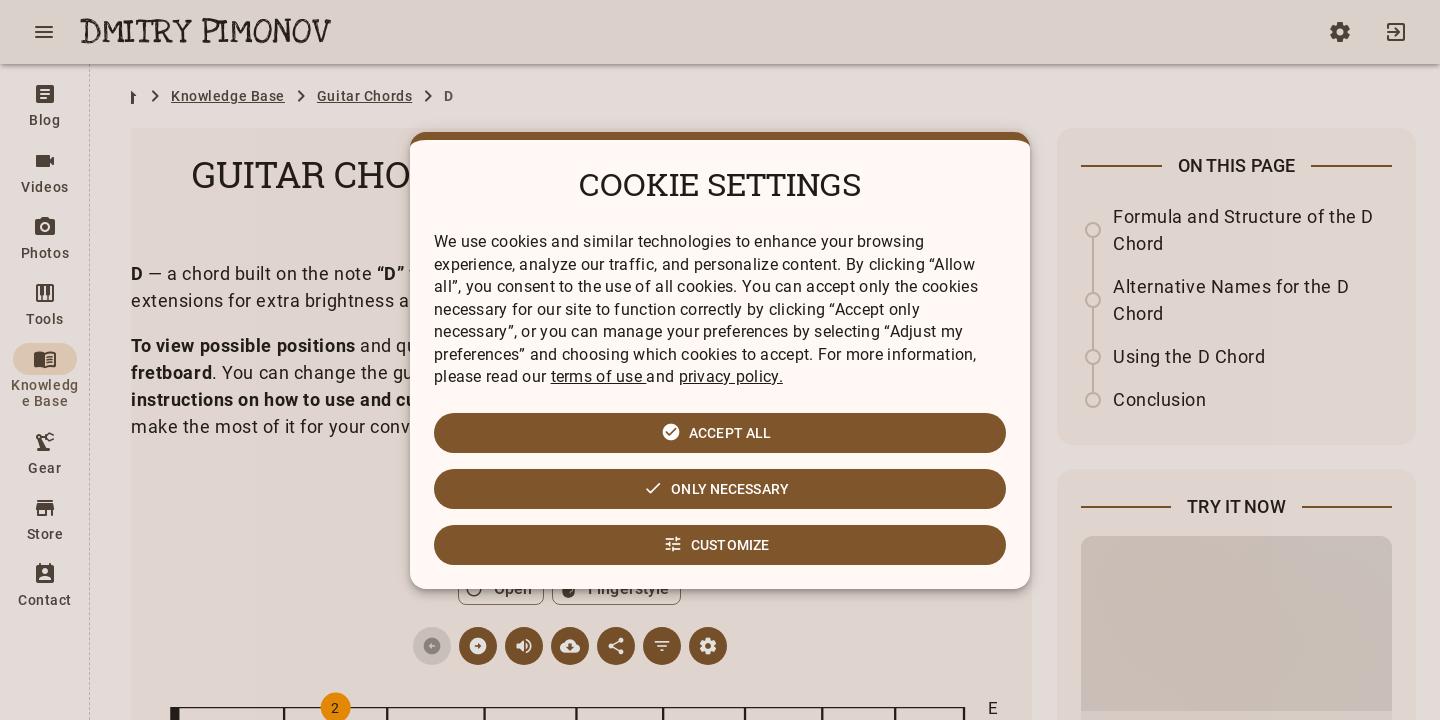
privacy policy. (731, 376)
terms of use (599, 376)
